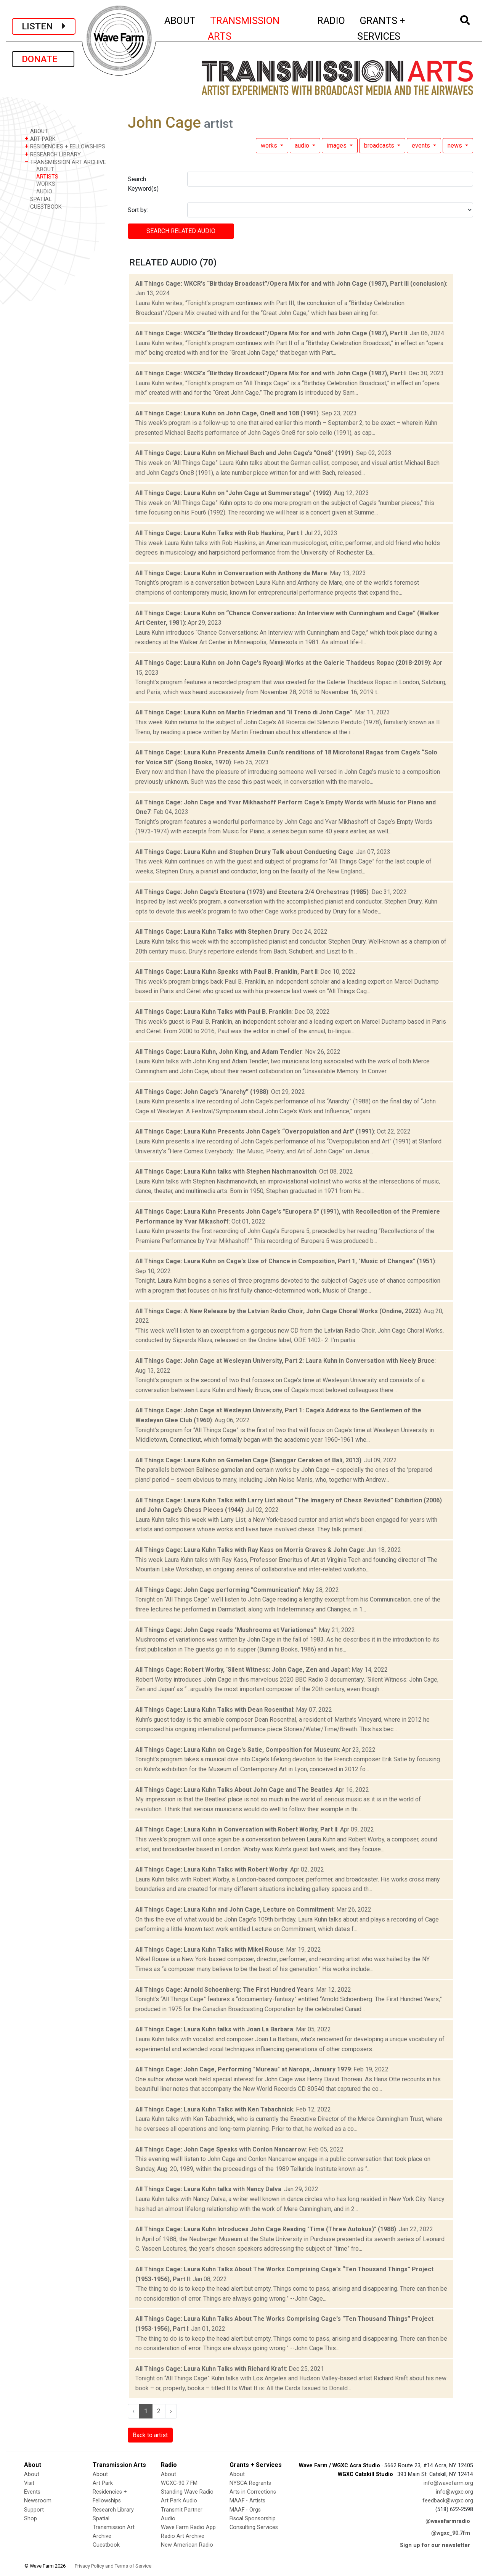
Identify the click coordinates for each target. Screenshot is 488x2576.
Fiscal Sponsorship (253, 2518)
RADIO (331, 19)
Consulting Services (254, 2527)
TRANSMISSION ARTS (243, 28)
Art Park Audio (179, 2500)
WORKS (45, 184)
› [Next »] (171, 2411)
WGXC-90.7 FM (179, 2483)
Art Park (103, 2483)
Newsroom (37, 2500)
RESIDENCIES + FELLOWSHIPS (65, 146)
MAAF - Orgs (245, 2510)
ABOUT (180, 19)
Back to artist (150, 2435)
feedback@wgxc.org (447, 2500)
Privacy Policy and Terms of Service (113, 2566)
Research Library (113, 2510)
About (31, 2474)
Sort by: (138, 210)
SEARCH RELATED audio (180, 231)
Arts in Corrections (253, 2492)
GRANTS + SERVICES (398, 28)
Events (32, 2492)
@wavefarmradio (447, 2521)
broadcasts (380, 145)
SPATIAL (38, 199)
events (422, 145)
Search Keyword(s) (143, 184)
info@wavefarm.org (448, 2483)
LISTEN (44, 26)
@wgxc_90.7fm (450, 2533)
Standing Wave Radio (187, 2492)
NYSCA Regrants (250, 2483)
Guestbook (106, 2545)
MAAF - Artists (247, 2500)
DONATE (43, 59)
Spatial (101, 2518)
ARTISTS (47, 177)
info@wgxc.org (454, 2492)
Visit (29, 2483)
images (337, 145)
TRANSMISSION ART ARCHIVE (65, 162)
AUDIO (44, 191)
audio (303, 145)
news (456, 145)
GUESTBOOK (43, 206)
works (270, 145)
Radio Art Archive (182, 2536)
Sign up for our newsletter (435, 2545)
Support (34, 2510)
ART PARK (40, 138)
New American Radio (187, 2545)
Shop (30, 2518)
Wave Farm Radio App (188, 2527)
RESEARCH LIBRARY (53, 154)
